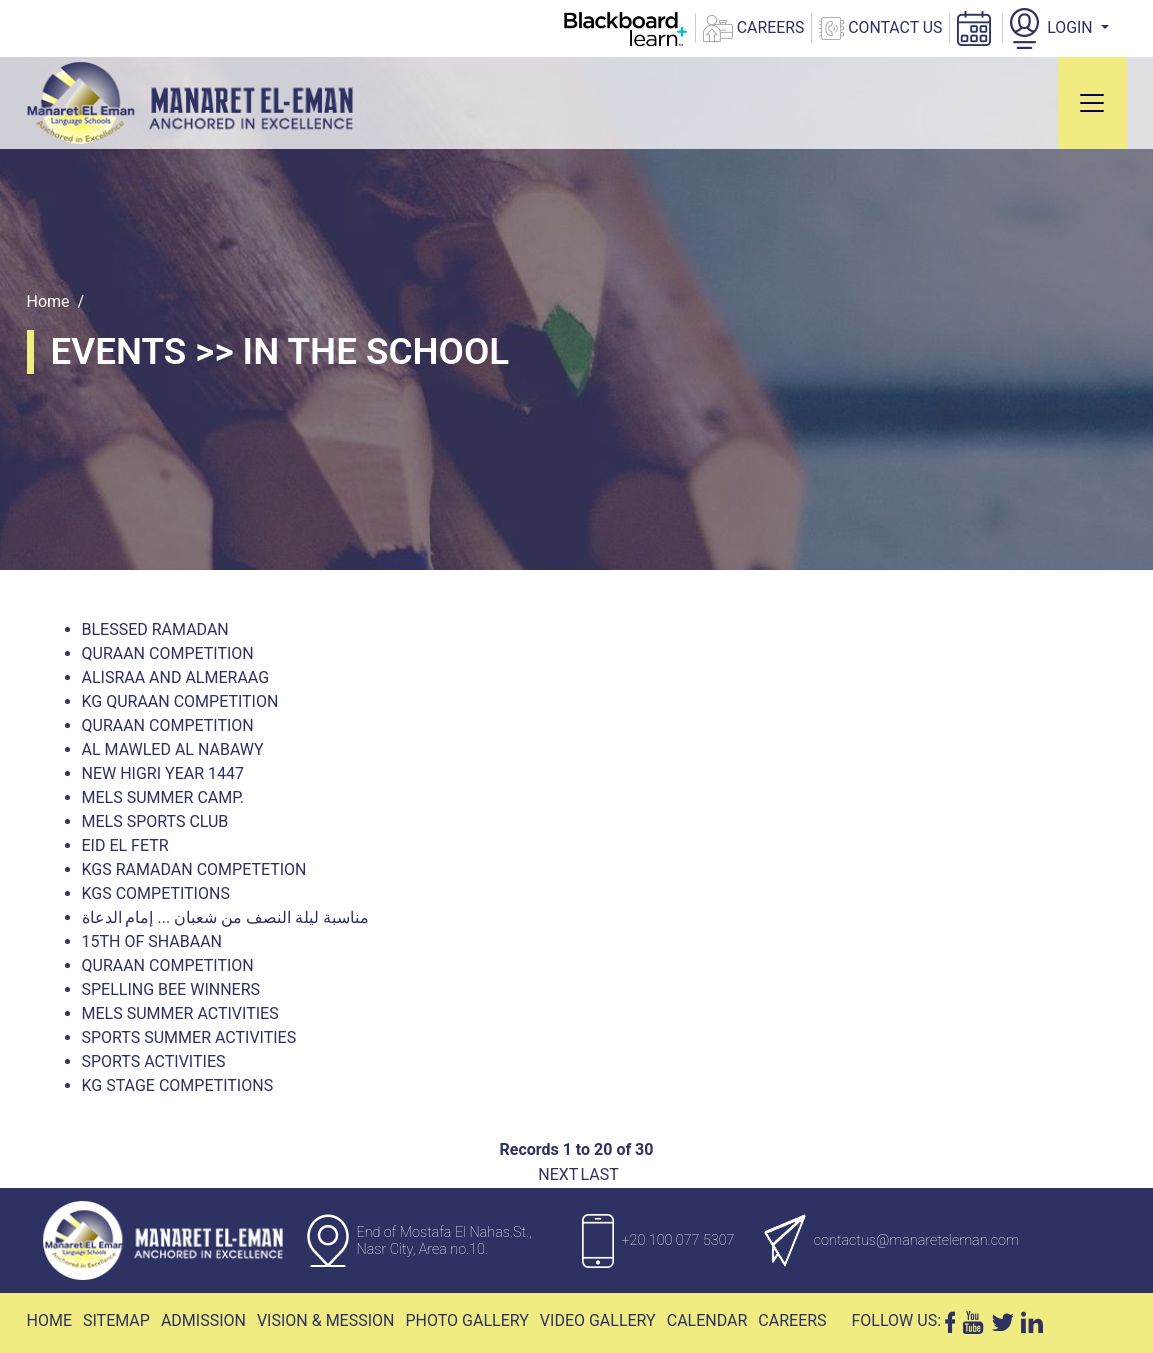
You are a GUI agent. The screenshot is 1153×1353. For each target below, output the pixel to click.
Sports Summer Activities (189, 1037)
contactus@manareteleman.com (916, 1240)
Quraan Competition (168, 653)
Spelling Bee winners (171, 989)
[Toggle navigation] (1092, 103)
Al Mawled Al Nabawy (173, 749)
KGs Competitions (156, 893)
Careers (792, 1320)
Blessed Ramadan (155, 629)
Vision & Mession (326, 1320)
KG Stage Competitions (178, 1085)
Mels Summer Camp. (163, 797)
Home (48, 301)
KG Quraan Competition (180, 701)
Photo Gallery (466, 1320)
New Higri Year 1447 (163, 773)
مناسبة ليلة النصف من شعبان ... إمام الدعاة (225, 917)
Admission (203, 1320)
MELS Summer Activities (180, 1013)
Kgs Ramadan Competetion (194, 869)
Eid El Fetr (125, 845)
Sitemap (116, 1320)
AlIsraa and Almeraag (176, 677)
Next (558, 1174)
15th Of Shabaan (152, 941)
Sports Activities (154, 1061)
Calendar (707, 1320)
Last (599, 1174)
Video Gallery (598, 1320)
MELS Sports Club (155, 821)
